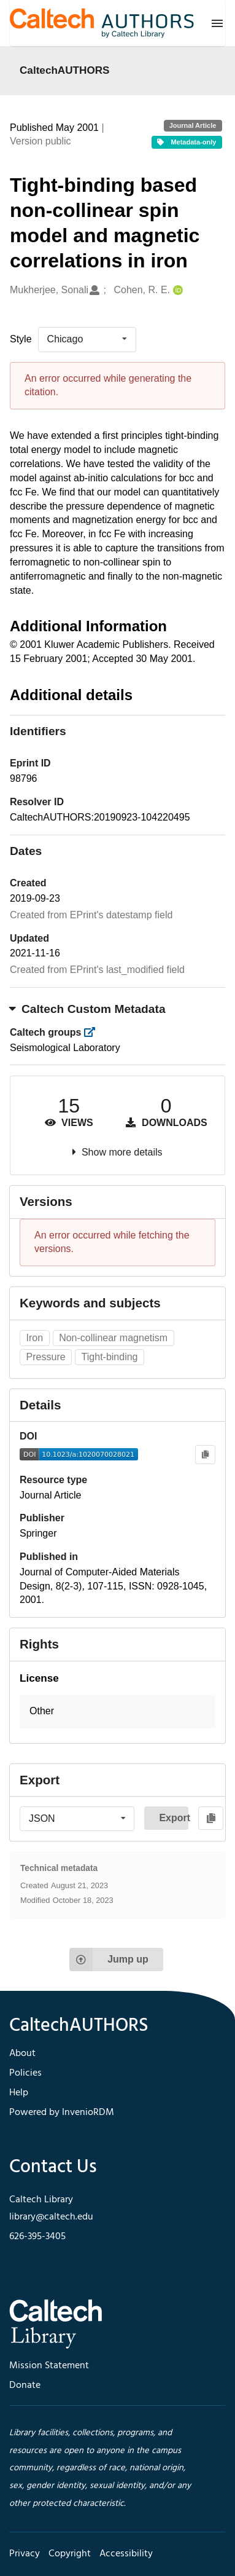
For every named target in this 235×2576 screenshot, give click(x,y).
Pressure (46, 1357)
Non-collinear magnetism (113, 1338)
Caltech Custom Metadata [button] (88, 1008)
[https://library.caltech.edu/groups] (93, 1032)
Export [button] (173, 1818)
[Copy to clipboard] (205, 1454)
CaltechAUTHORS (65, 70)
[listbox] (87, 339)
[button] (117, 1711)
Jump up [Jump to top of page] (108, 1959)
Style (21, 339)
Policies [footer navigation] (25, 2073)
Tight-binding (110, 1357)
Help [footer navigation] (18, 2093)
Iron (35, 1338)
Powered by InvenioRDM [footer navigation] (61, 2113)
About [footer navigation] (22, 2054)
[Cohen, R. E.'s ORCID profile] (176, 290)
